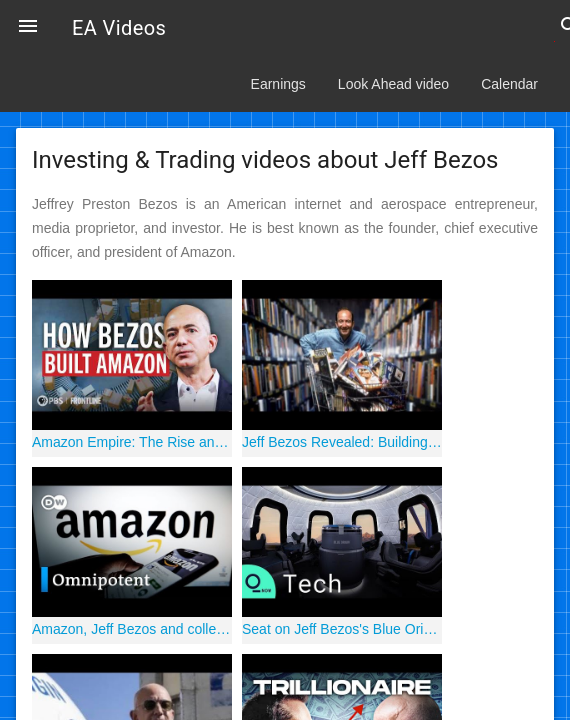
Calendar (509, 84)
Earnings (278, 84)
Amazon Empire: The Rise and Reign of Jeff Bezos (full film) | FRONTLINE (132, 442)
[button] (28, 28)
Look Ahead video (393, 84)
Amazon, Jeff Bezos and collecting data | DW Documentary (132, 629)
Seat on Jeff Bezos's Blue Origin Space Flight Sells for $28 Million (342, 629)
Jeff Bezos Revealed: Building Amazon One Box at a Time (342, 442)
